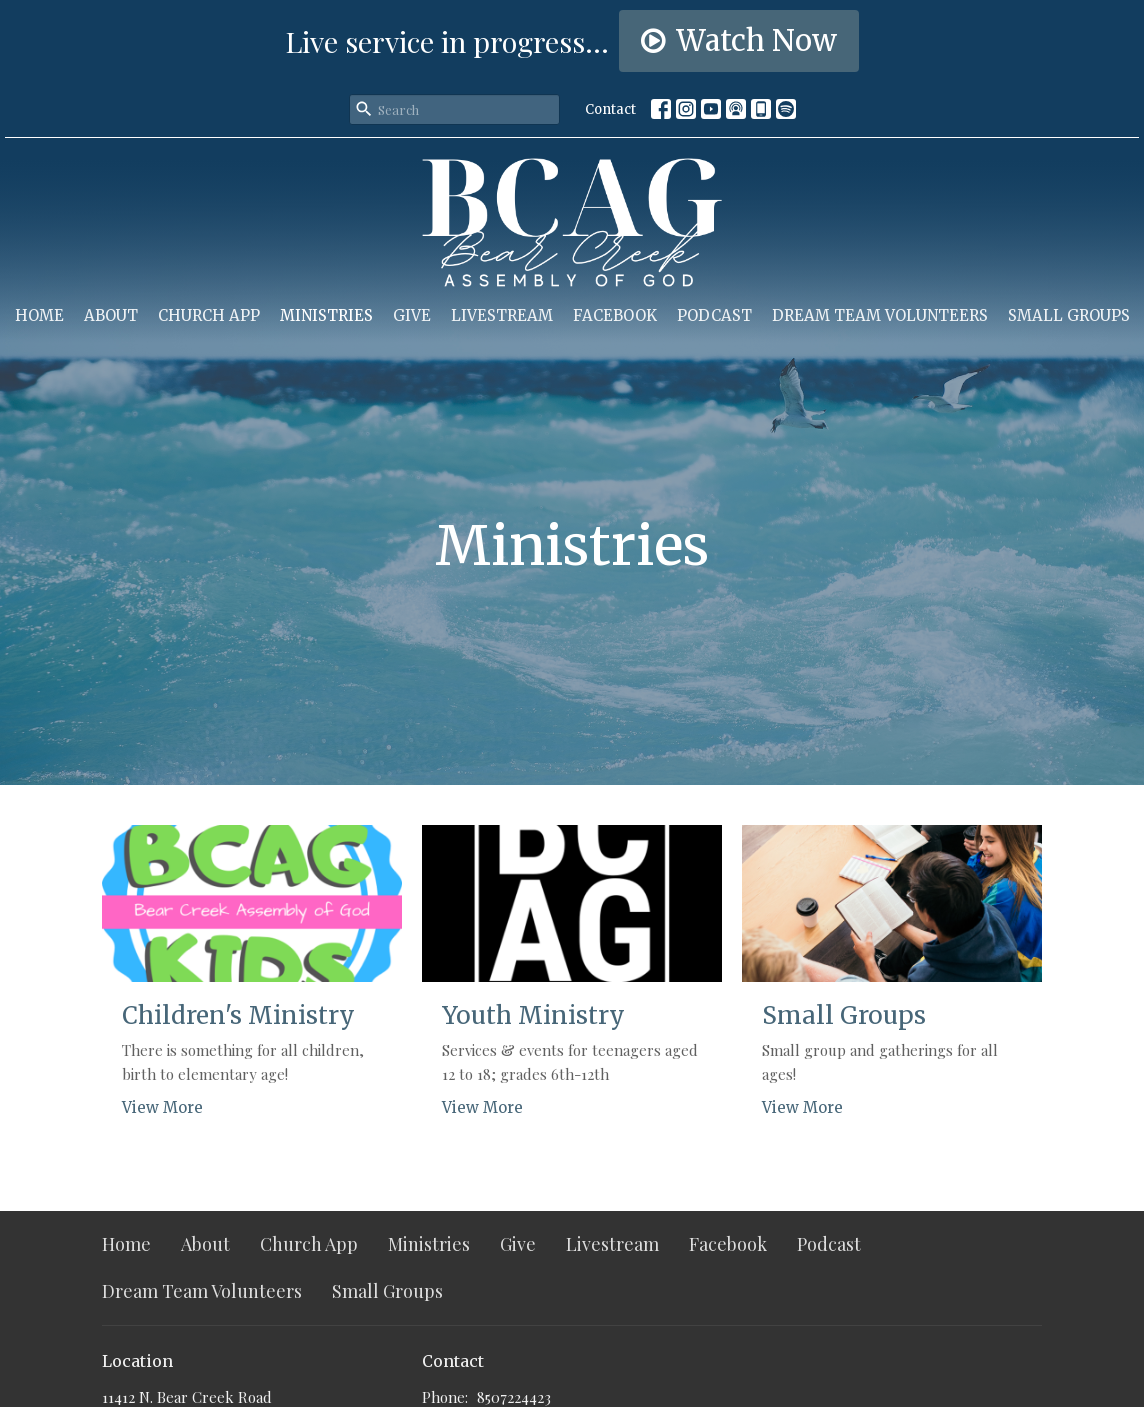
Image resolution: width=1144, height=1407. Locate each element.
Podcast (714, 315)
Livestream (502, 315)
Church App (209, 315)
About (111, 315)
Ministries (326, 315)
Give (412, 315)
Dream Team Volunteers (880, 315)
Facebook (615, 315)
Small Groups (1069, 315)
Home (39, 315)
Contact (610, 109)
